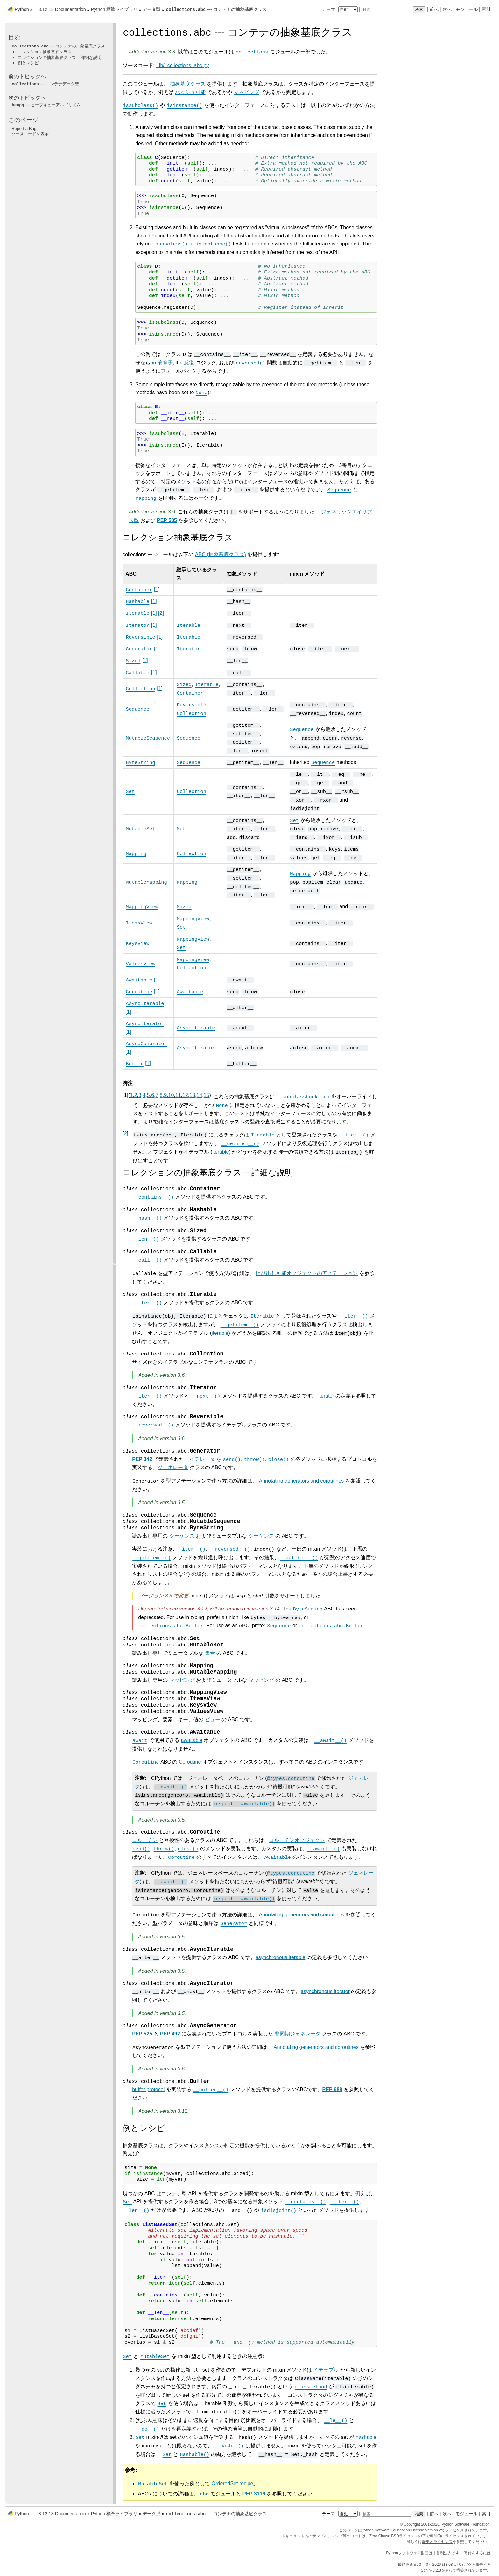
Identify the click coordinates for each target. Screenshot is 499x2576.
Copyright (412, 2524)
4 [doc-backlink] (144, 1095)
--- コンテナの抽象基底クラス (215, 9)
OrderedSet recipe (232, 2483)
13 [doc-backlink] (192, 1095)
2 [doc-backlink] (135, 1095)
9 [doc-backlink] (165, 1095)
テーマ (340, 9)
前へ (434, 9)
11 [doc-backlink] (178, 1095)
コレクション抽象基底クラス (45, 51)
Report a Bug (24, 128)
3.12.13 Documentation (62, 9)
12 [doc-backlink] (185, 1095)
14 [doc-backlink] (199, 1095)
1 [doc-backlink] (131, 1095)
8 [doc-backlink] (161, 1095)
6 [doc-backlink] (152, 1095)
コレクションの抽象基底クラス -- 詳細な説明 (60, 57)
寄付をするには (477, 2553)
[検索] (386, 9)
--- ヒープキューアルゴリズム (46, 105)
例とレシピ (28, 62)
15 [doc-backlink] (206, 1095)
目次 (14, 37)
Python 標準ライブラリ (114, 9)
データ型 (151, 9)
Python (22, 9)
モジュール (466, 9)
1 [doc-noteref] (157, 589)
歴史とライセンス (437, 2541)
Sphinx (427, 2570)
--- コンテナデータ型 (45, 83)
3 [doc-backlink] (139, 1095)
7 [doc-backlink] (156, 1095)
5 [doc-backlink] (148, 1095)
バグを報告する (477, 2564)
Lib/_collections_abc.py (182, 65)
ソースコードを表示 (30, 133)
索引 (486, 9)
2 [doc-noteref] (161, 613)
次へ (447, 9)
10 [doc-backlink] (171, 1095)
